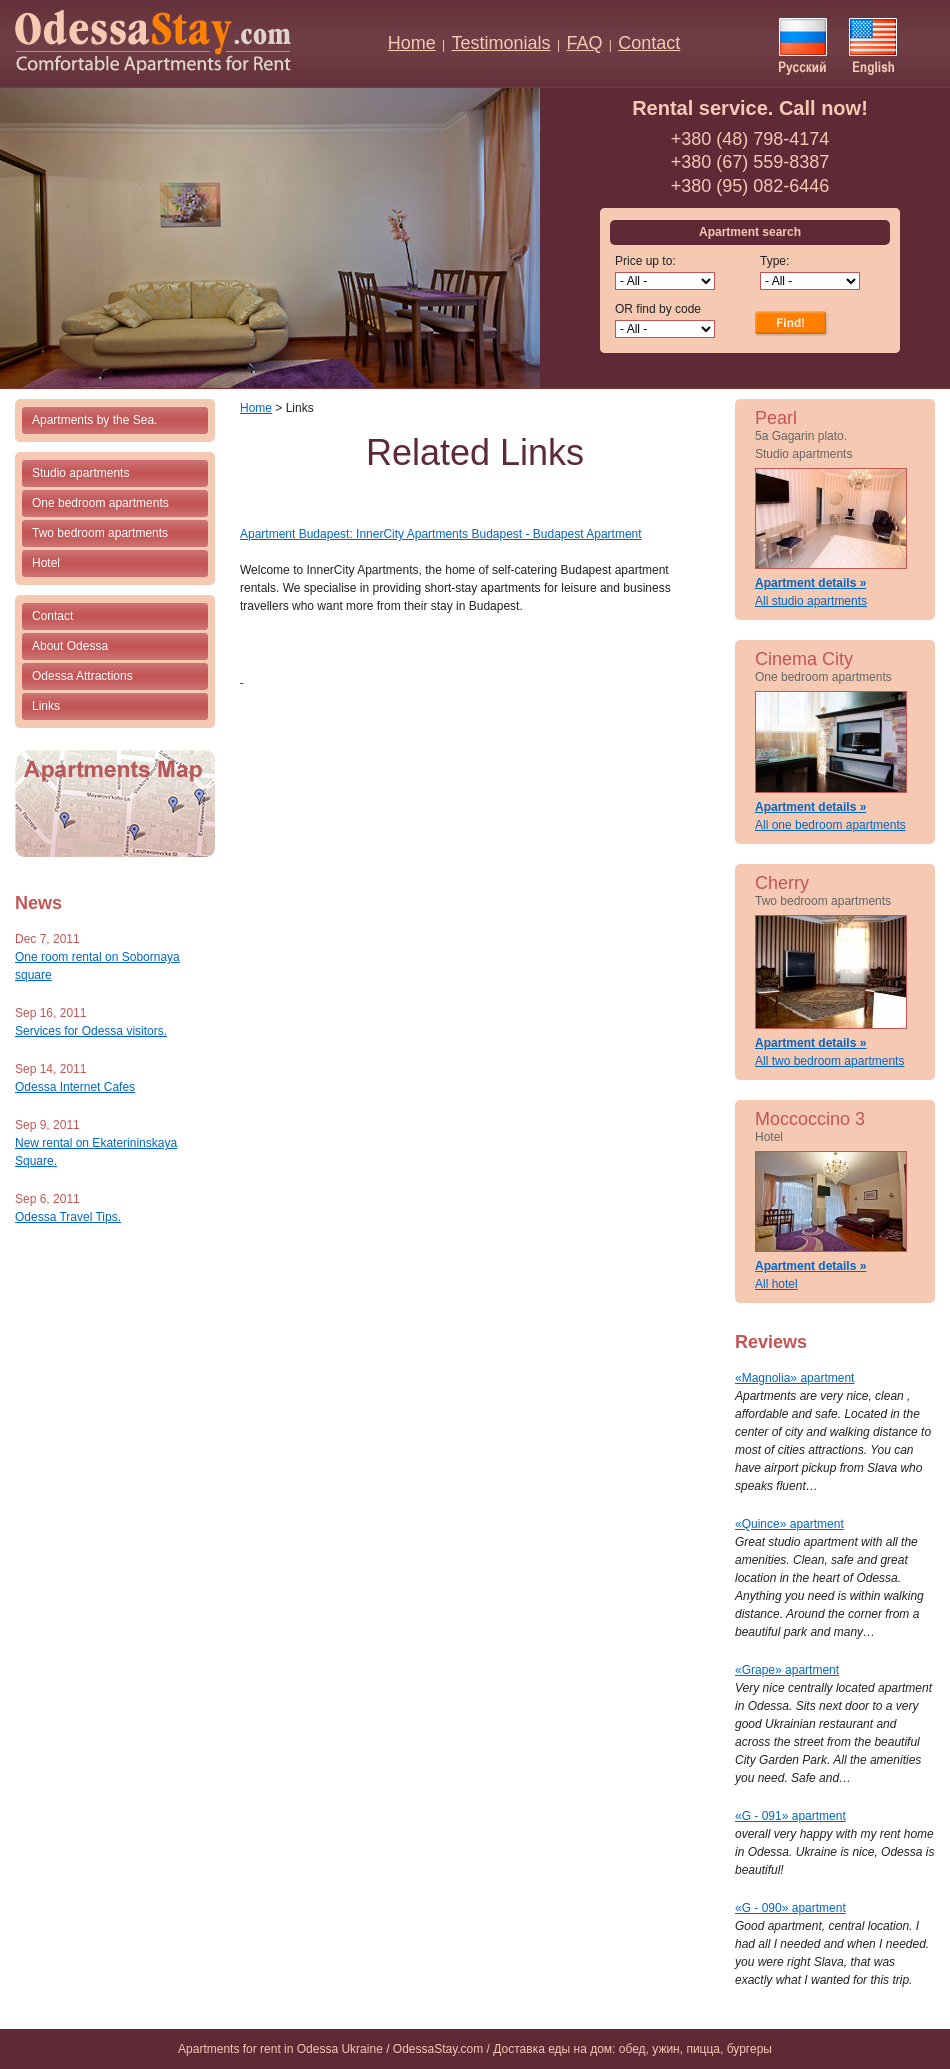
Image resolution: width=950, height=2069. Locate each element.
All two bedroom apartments (829, 1061)
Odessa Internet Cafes (75, 1087)
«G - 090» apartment (790, 1908)
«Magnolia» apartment (794, 1378)
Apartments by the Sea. (94, 420)
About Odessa (70, 646)
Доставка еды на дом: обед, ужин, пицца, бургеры (632, 2049)
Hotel (46, 563)
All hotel (776, 1284)
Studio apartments (80, 473)
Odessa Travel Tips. (68, 1217)
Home (412, 43)
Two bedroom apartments (100, 533)
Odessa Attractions (82, 676)
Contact (649, 43)
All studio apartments (811, 601)
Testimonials (501, 43)
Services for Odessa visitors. (91, 1031)
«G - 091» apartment (790, 1816)
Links (46, 706)
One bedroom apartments (100, 503)
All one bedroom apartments (830, 825)
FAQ (584, 43)
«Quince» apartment (789, 1524)
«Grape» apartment (787, 1670)
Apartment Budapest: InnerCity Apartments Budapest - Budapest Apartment (441, 534)
